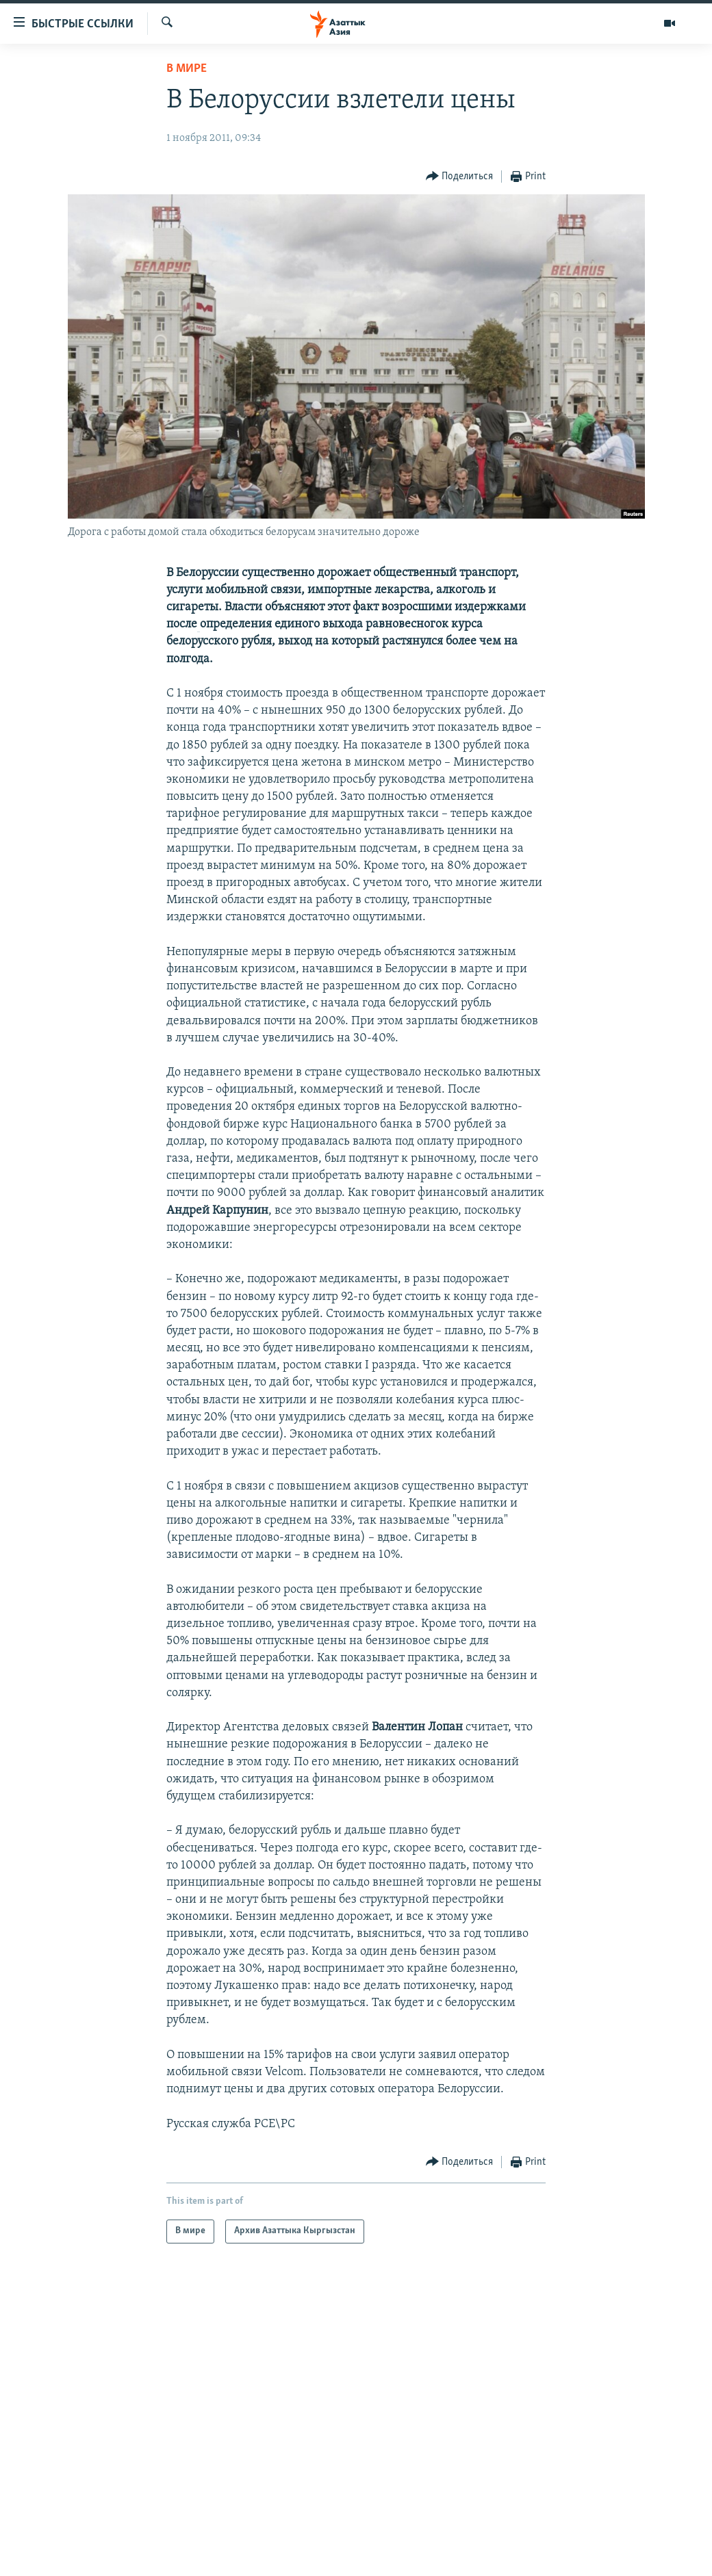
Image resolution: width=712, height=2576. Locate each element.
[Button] (460, 177)
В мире (186, 68)
